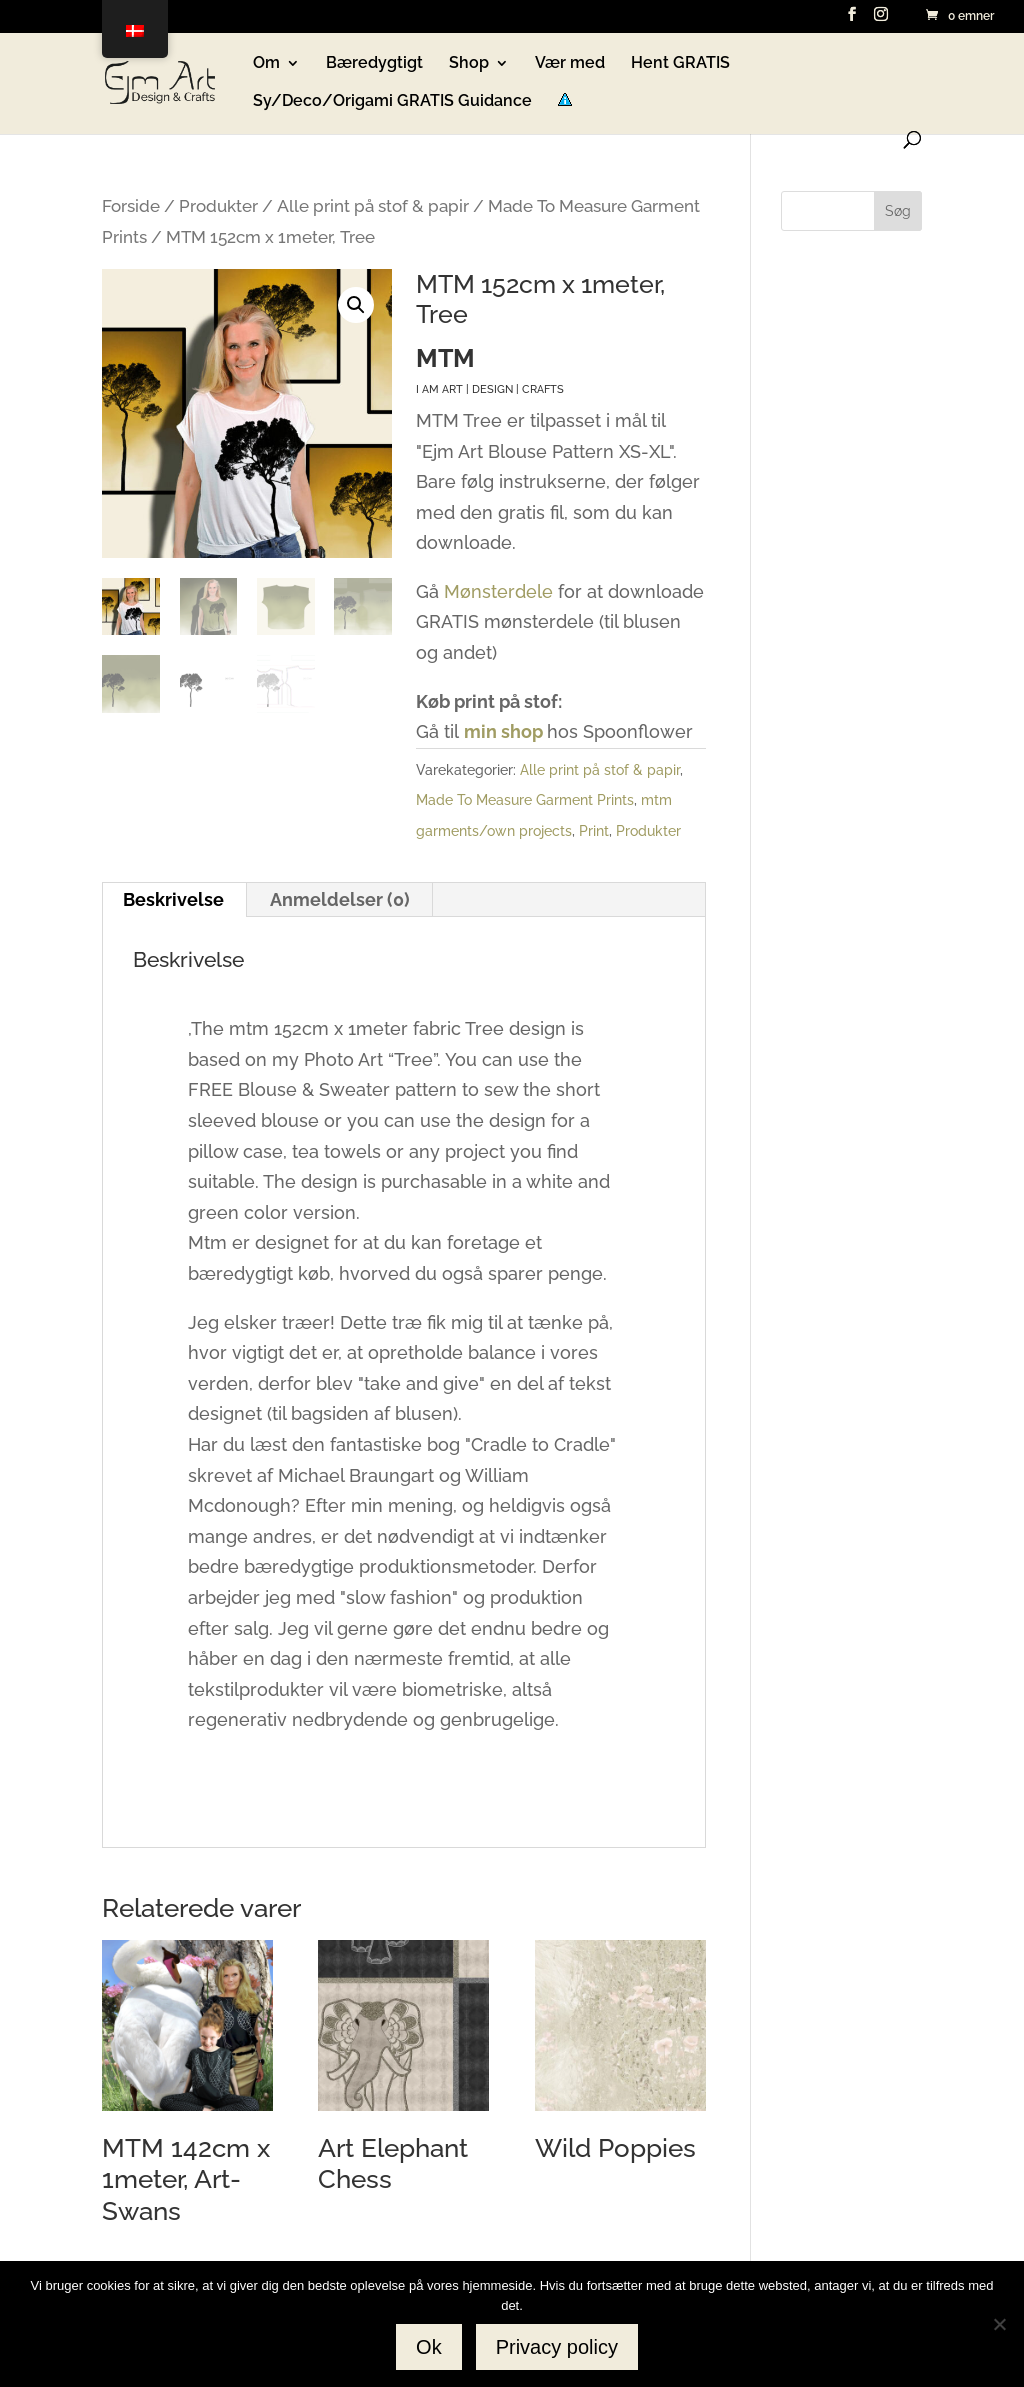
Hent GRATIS (680, 64)
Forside (131, 206)
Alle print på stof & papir (373, 206)
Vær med (570, 64)
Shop (469, 64)
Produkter (218, 206)
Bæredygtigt (374, 64)
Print (594, 831)
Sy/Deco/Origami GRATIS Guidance (392, 102)
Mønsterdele (498, 591)
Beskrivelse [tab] (173, 899)
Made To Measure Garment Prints (525, 800)
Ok (429, 2347)
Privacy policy (557, 2347)
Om (266, 64)
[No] (999, 2324)
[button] (356, 305)
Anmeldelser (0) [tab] (340, 899)
